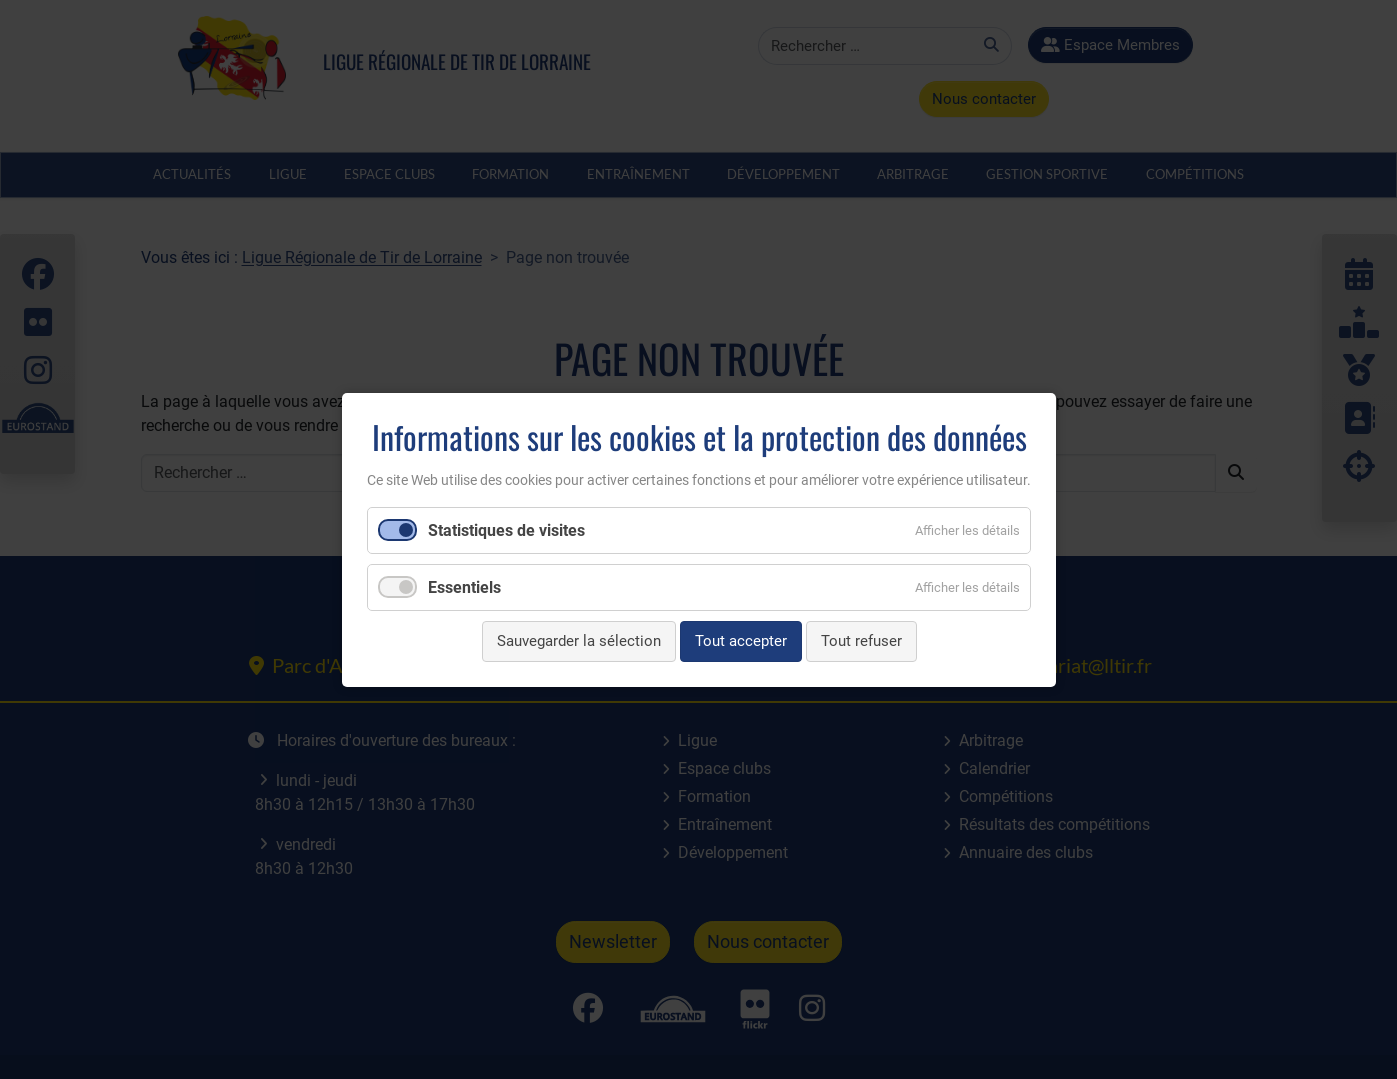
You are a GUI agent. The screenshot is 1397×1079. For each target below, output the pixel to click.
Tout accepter (740, 641)
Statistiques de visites (506, 530)
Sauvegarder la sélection (578, 641)
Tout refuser (860, 641)
